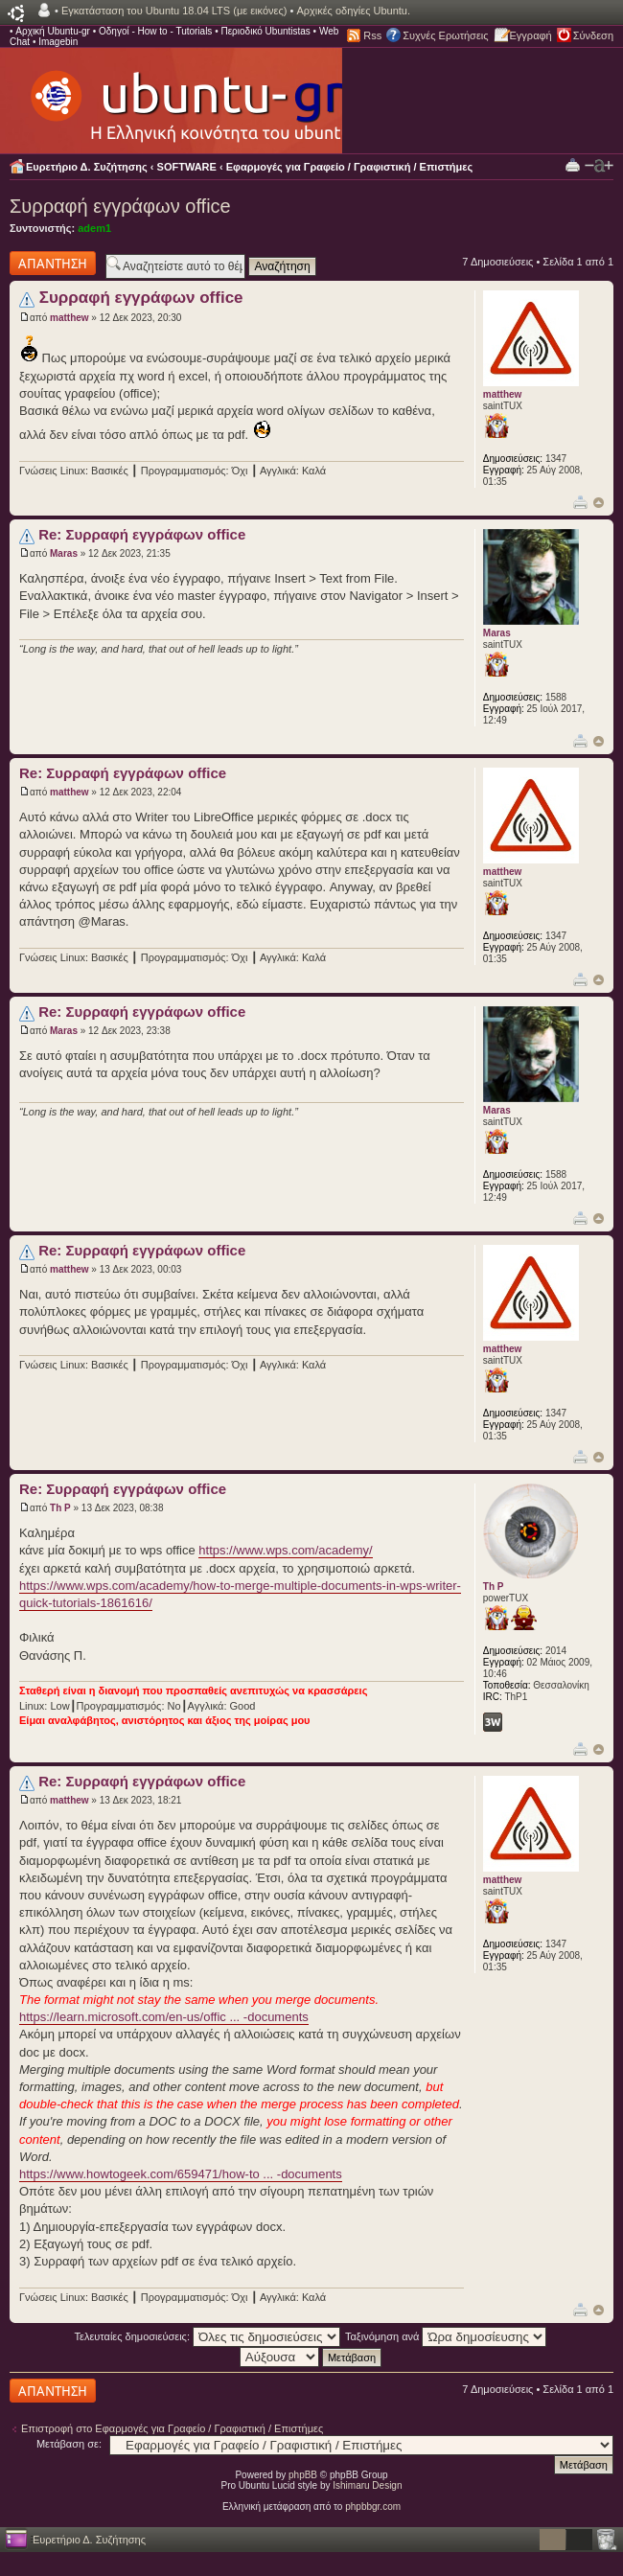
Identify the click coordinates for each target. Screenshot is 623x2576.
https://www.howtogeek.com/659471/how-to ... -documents (180, 2174)
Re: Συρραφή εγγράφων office (141, 534)
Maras (64, 553)
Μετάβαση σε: (69, 2444)
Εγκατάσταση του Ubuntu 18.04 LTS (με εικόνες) (174, 10)
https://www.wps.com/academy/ (285, 1550)
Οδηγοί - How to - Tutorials (155, 31)
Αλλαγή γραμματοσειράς (599, 165)
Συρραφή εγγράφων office (120, 206)
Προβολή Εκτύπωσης (572, 164)
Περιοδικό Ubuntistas (265, 31)
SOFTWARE (187, 166)
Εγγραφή (531, 35)
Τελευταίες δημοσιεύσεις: (208, 2336)
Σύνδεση (593, 35)
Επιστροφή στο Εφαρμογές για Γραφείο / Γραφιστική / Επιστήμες (172, 2428)
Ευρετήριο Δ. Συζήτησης (87, 166)
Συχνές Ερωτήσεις (445, 35)
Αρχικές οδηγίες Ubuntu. (353, 10)
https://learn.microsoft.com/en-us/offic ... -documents (164, 2017)
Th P (60, 1508)
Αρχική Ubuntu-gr (52, 31)
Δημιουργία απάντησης (53, 263)
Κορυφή (598, 502)
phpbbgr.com (373, 2506)
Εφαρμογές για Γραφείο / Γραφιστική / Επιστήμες (349, 166)
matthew (69, 317)
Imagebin (58, 41)
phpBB (302, 2475)
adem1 (94, 228)
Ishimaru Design (367, 2485)
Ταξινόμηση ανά (446, 2336)
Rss (372, 35)
